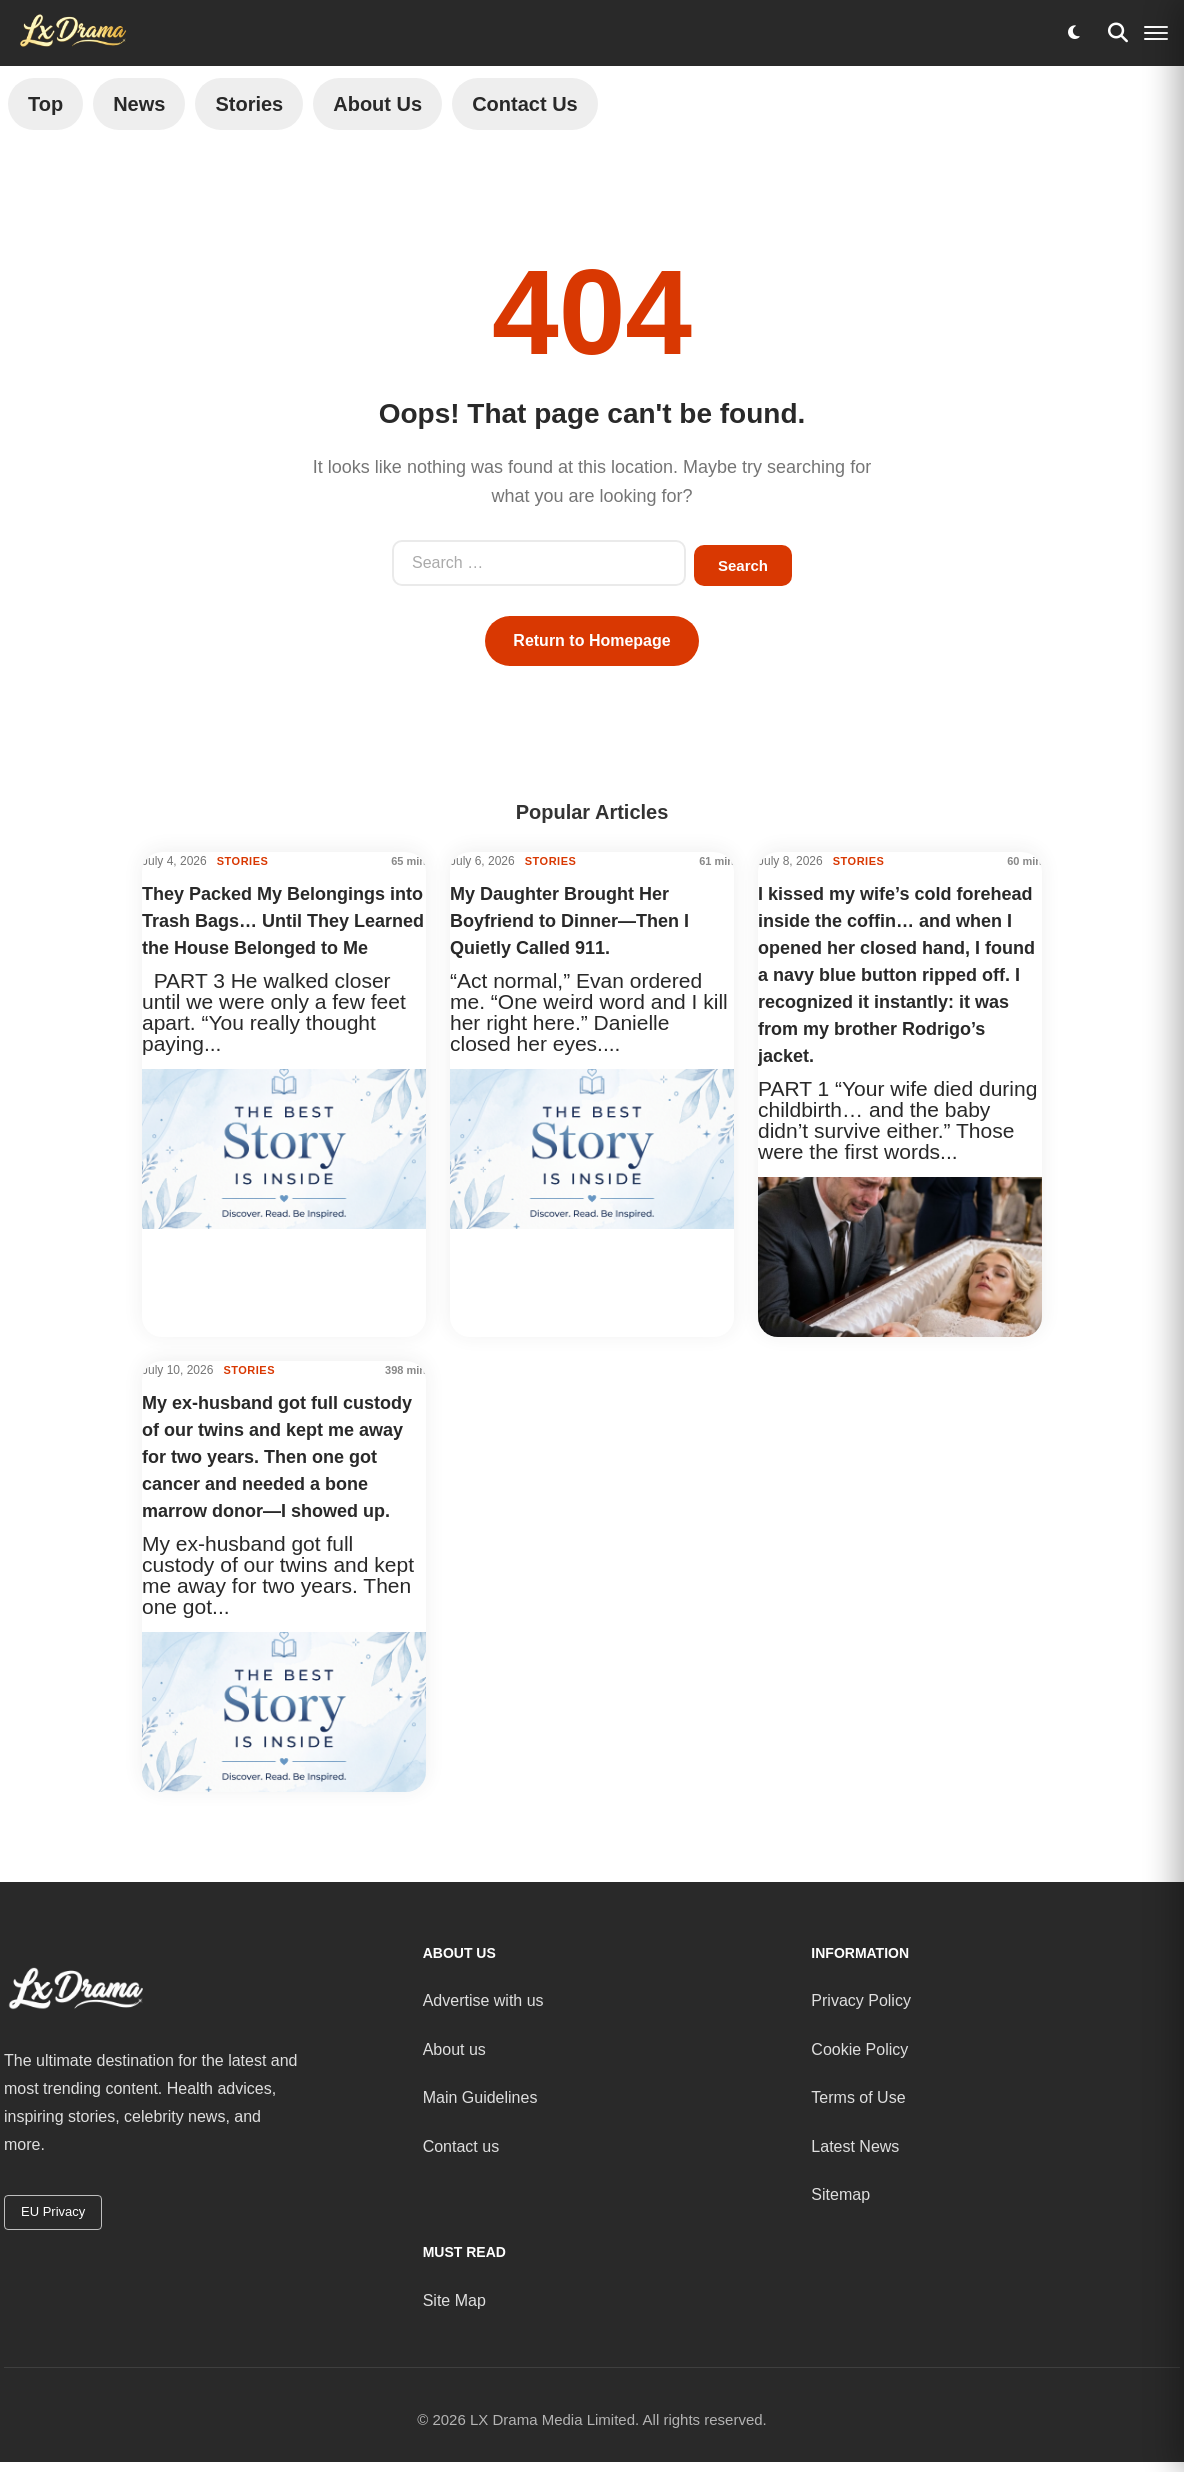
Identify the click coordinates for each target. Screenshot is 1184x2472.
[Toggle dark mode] (1074, 33)
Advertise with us (483, 2000)
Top (45, 104)
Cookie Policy (859, 2049)
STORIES (243, 861)
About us (454, 2049)
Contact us (461, 2145)
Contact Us (525, 104)
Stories (249, 104)
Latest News (855, 2145)
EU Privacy (53, 2211)
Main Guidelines (480, 2097)
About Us (377, 104)
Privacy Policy (861, 2000)
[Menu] (1156, 33)
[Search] (1118, 33)
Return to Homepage (591, 640)
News (139, 104)
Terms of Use (858, 2097)
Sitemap (840, 2194)
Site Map (454, 2300)
